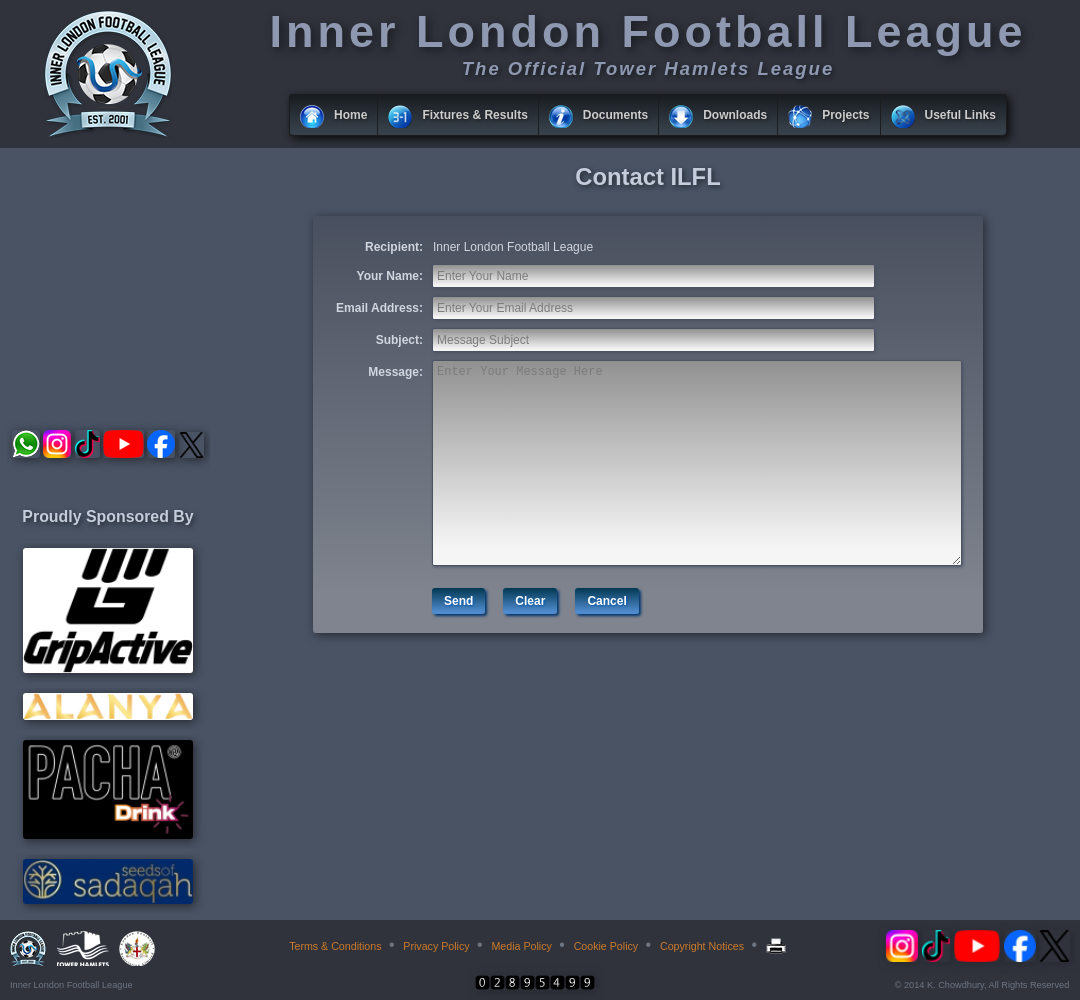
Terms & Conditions (335, 946)
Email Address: (379, 308)
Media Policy (521, 946)
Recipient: (394, 247)
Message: (395, 372)
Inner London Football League (513, 247)
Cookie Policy (606, 946)
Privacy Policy (436, 946)
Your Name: (390, 276)
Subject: (399, 340)
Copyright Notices (702, 946)
